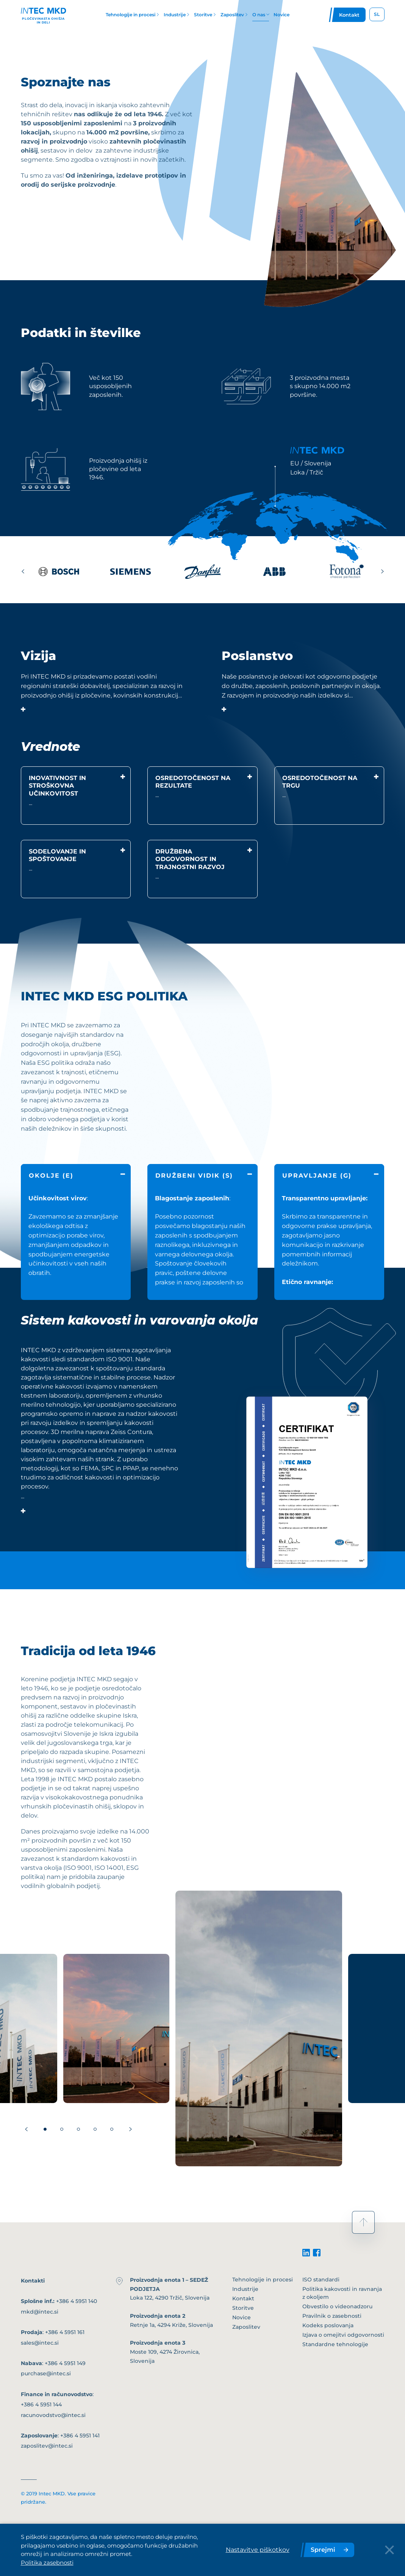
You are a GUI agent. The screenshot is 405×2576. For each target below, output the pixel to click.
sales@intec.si (40, 2342)
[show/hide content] (23, 704)
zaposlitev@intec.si (47, 2445)
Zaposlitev (246, 2326)
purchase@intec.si (46, 2373)
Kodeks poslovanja (327, 2325)
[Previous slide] (23, 571)
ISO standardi (320, 2279)
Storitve (243, 2308)
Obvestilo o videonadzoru (337, 2306)
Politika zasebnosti (47, 2562)
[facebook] (317, 2252)
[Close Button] (389, 2549)
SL (377, 14)
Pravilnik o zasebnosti (331, 2315)
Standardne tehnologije (335, 2344)
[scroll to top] (363, 2222)
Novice (241, 2317)
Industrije (245, 2289)
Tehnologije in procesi (262, 2279)
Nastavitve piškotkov (257, 2549)
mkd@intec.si (39, 2311)
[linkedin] (306, 2252)
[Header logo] (43, 14)
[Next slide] (383, 571)
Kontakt (243, 2298)
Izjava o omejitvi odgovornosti (343, 2334)
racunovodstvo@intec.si (53, 2415)
